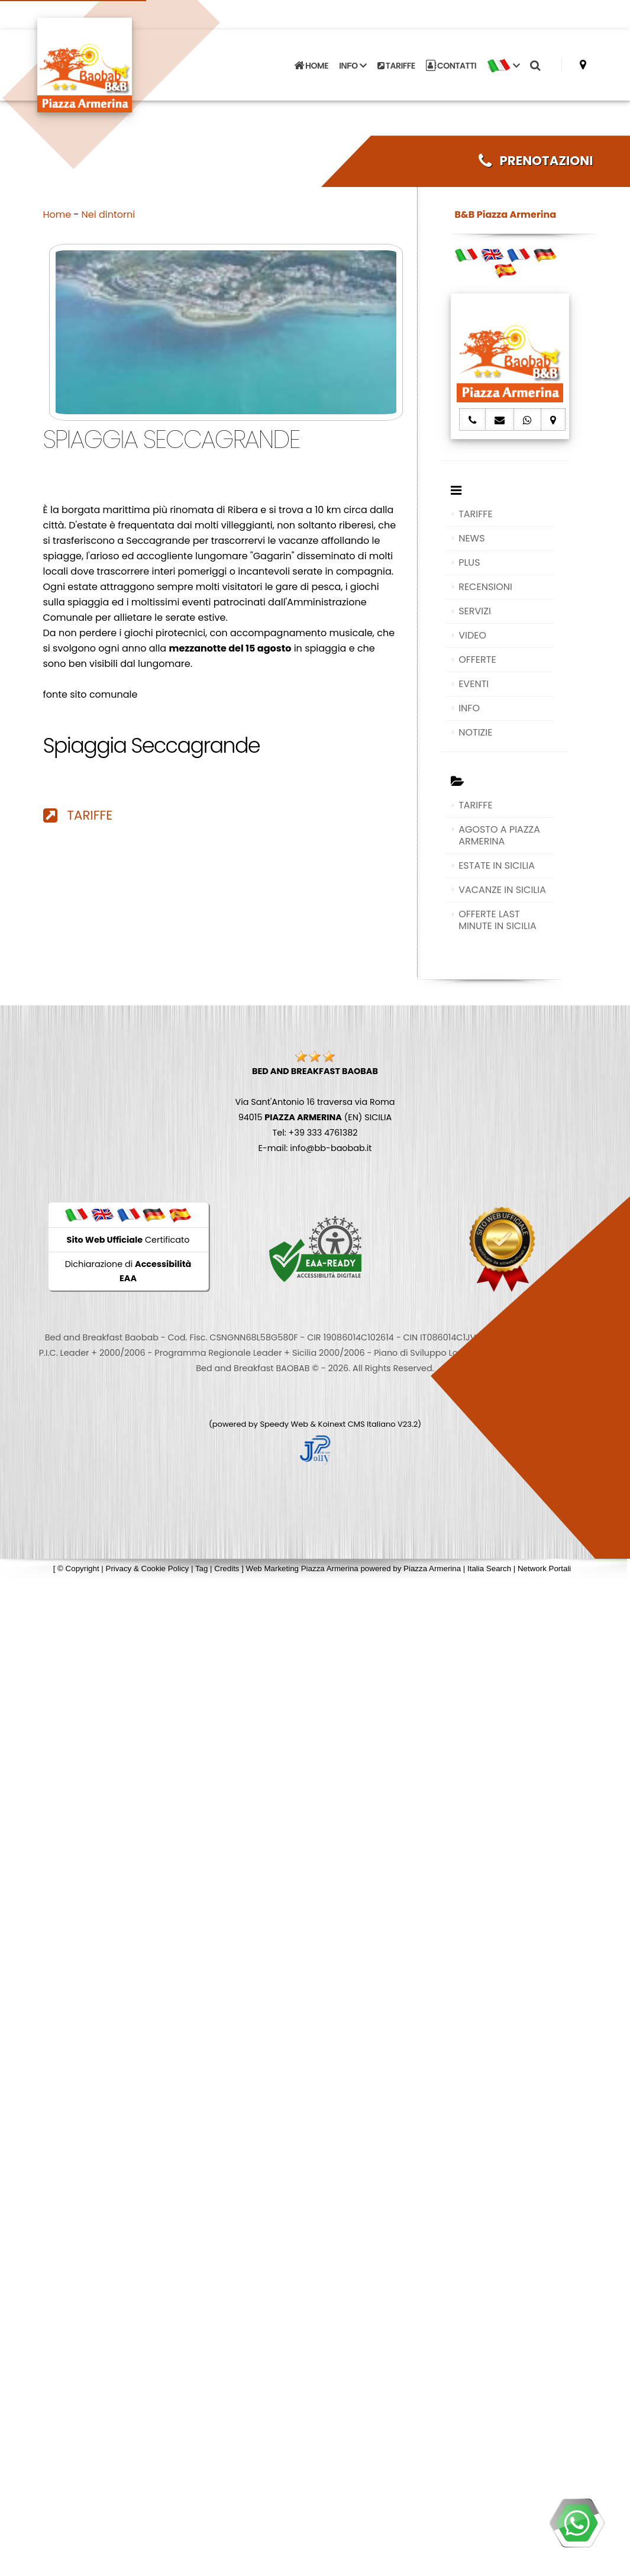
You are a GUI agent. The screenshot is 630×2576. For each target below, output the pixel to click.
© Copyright (78, 1568)
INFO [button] (352, 65)
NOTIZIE (475, 732)
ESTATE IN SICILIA (496, 865)
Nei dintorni (108, 214)
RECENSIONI (485, 587)
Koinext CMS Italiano (358, 1424)
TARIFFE (396, 66)
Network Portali (544, 1568)
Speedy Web (284, 1424)
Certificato (128, 1240)
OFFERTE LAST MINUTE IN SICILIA (497, 920)
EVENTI (473, 684)
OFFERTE (477, 659)
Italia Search (489, 1568)
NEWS (471, 538)
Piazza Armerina (432, 1568)
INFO (469, 708)
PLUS (469, 562)
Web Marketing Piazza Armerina (302, 1568)
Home (57, 214)
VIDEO (472, 635)
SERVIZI (474, 611)
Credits (226, 1568)
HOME (311, 66)
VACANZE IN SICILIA (502, 890)
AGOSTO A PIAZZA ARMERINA (499, 835)
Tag (201, 1568)
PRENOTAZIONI (536, 160)
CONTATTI (451, 66)
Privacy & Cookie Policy (147, 1568)
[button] (503, 65)
